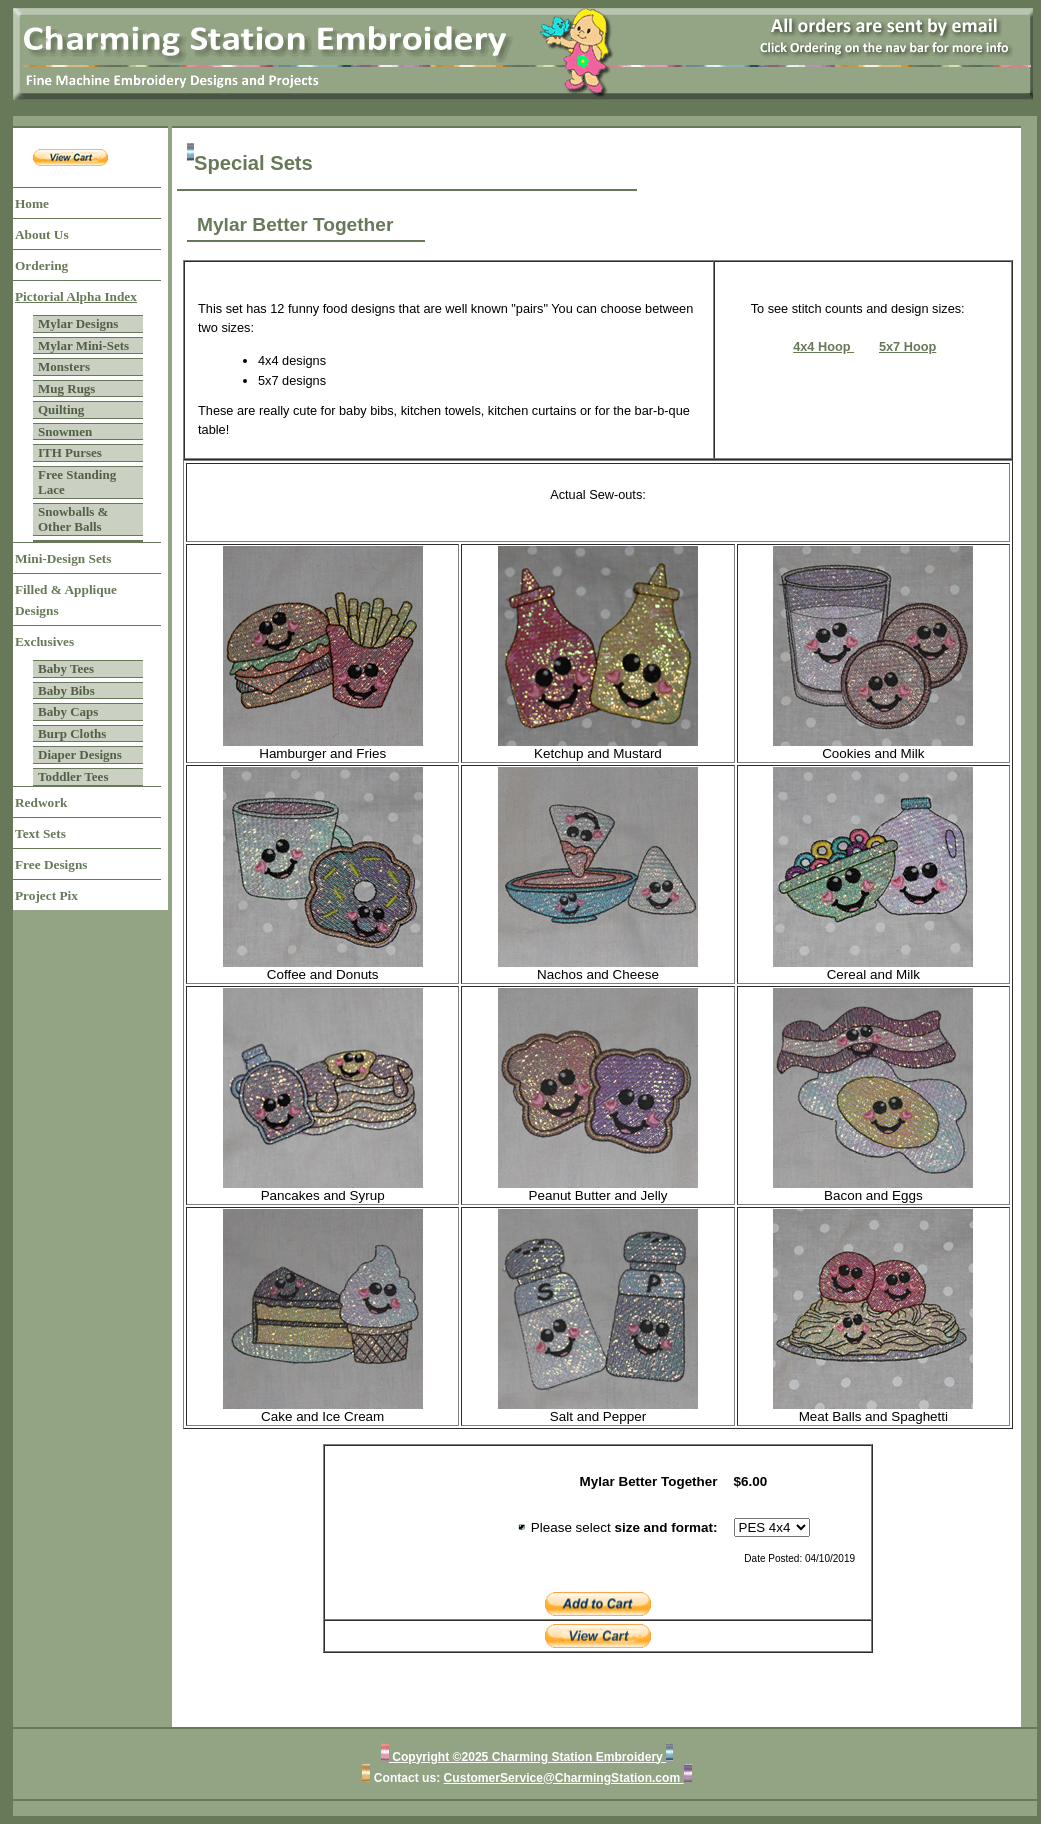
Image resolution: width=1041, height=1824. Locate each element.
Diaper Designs (80, 754)
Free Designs (51, 864)
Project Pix (46, 895)
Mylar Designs (78, 323)
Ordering (41, 265)
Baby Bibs (66, 690)
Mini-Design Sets (63, 558)
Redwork (41, 802)
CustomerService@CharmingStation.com (564, 1778)
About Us (42, 234)
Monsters (64, 366)
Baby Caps (68, 711)
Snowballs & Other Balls (73, 519)
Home (32, 203)
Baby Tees (66, 668)
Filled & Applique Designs (66, 600)
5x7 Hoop (907, 346)
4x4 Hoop (823, 346)
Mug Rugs (66, 388)
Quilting (61, 409)
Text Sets (40, 833)
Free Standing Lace (77, 482)
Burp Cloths (72, 733)
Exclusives (44, 641)
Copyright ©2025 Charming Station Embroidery (527, 1757)
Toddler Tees (73, 776)
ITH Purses (70, 452)
